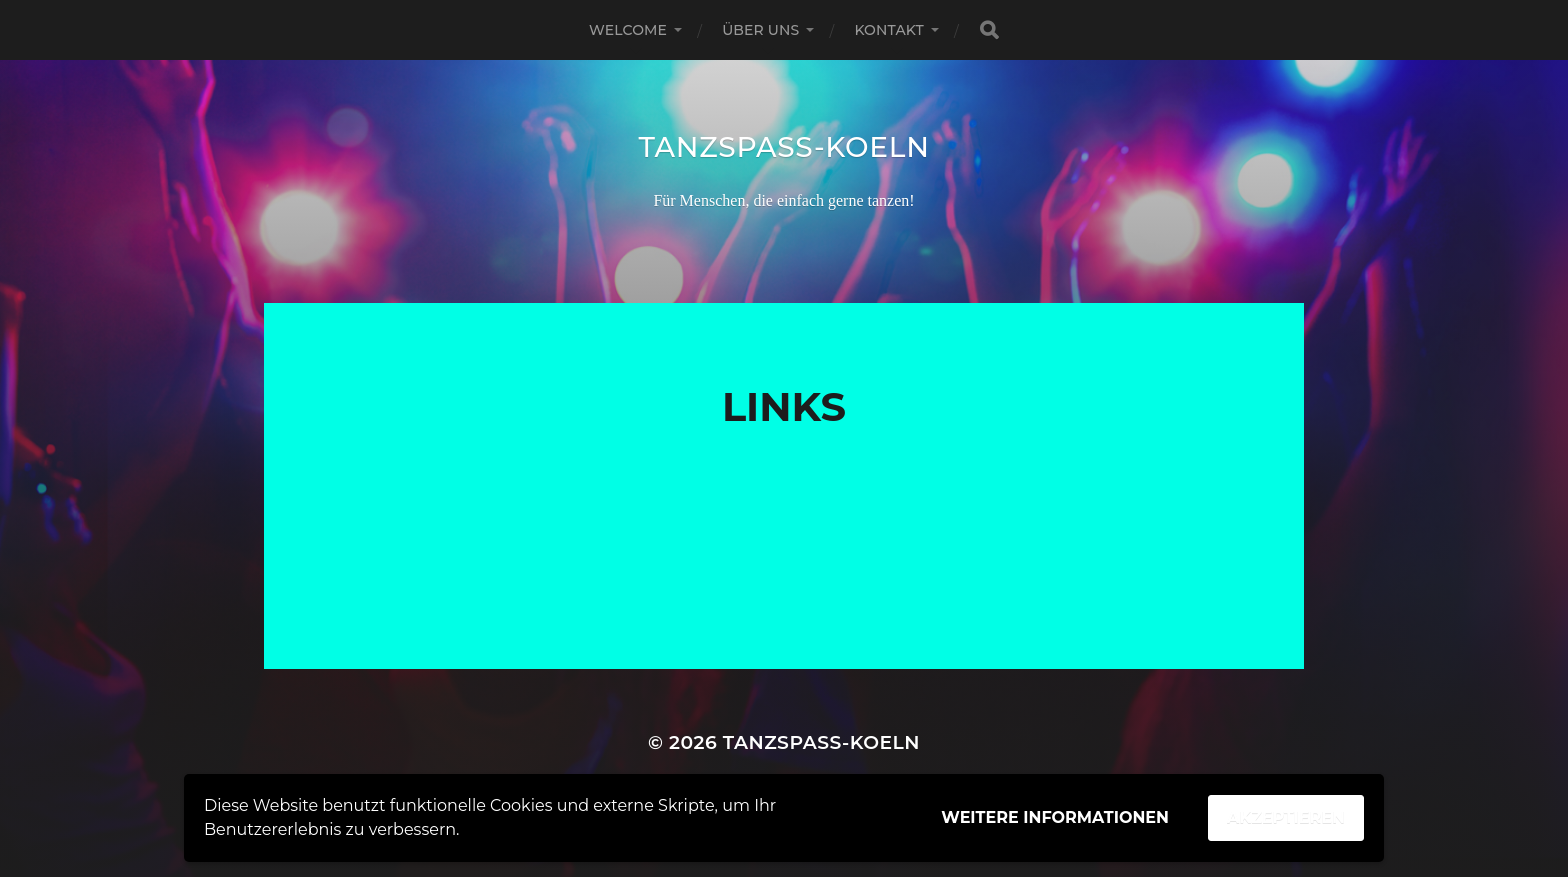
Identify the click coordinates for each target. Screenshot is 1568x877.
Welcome (628, 30)
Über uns (760, 30)
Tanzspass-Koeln (783, 147)
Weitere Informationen (1055, 817)
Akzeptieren (1286, 817)
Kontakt (889, 30)
